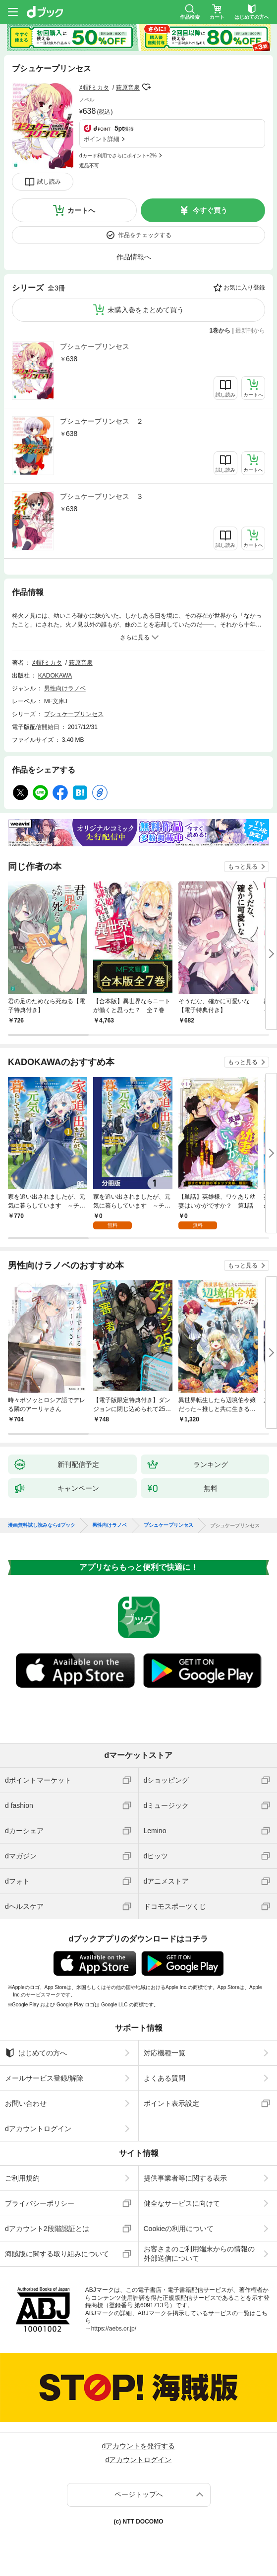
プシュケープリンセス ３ (101, 496)
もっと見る (243, 866)
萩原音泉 (128, 87)
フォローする (147, 87)
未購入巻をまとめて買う (146, 310)
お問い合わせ (26, 2103)
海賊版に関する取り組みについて (57, 2254)
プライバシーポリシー (39, 2203)
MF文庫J (55, 701)
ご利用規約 (22, 2178)
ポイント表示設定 (171, 2103)
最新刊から (250, 331)
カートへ (81, 210)
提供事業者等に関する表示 (185, 2178)
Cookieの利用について (179, 2229)
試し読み (49, 181)
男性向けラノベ (65, 688)
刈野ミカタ (94, 87)
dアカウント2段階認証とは (47, 2229)
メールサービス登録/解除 (44, 2078)
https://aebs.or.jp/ (113, 2328)
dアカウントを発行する (138, 2446)
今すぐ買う (210, 210)
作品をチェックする (144, 235)
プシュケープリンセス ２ (101, 421)
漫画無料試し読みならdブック (41, 1525)
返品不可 (89, 165)
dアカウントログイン (38, 2129)
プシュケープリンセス (94, 346)
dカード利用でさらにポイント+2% (118, 155)
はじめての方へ (36, 2053)
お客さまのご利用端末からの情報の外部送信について (199, 2253)
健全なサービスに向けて (182, 2203)
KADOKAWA (55, 675)
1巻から (220, 331)
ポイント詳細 (101, 139)
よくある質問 (164, 2078)
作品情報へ (133, 257)
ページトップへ (138, 2494)
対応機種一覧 (164, 2053)
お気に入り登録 (244, 287)
